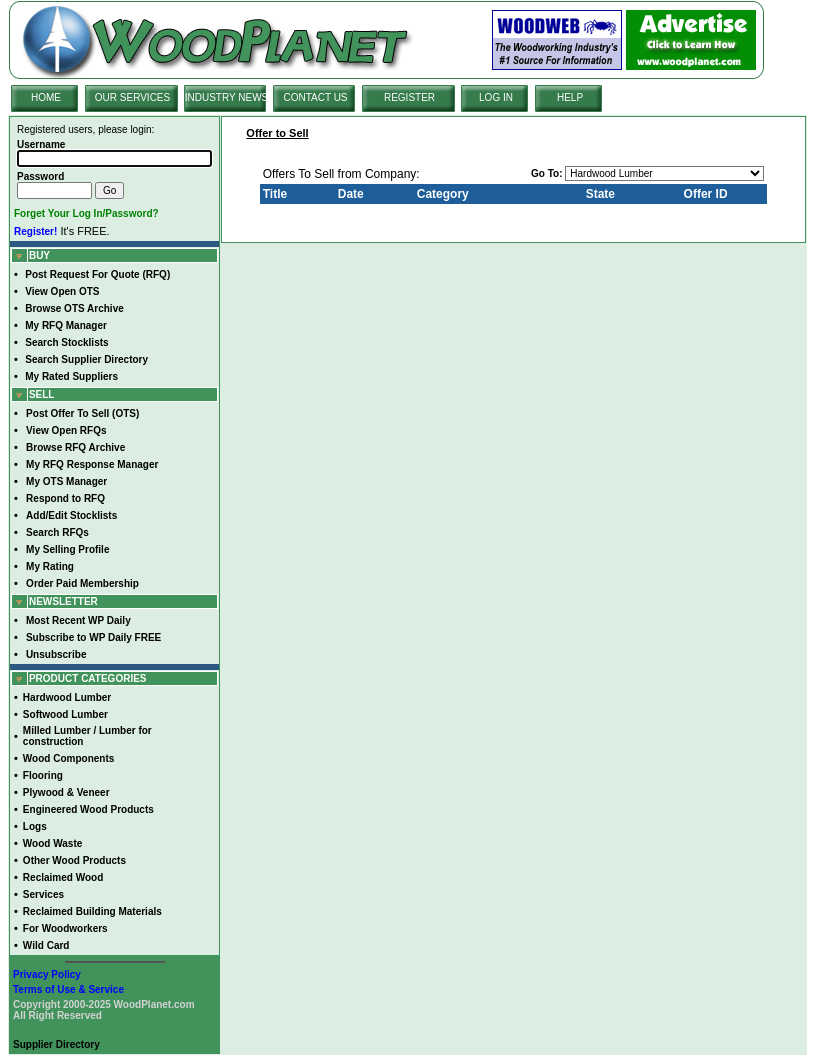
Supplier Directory (56, 1044)
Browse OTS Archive (74, 308)
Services (43, 894)
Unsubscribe (56, 654)
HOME (46, 97)
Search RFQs (57, 532)
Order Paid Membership (82, 583)
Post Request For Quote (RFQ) (97, 274)
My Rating (50, 566)
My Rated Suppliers (71, 376)
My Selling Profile (67, 549)
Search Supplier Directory (86, 359)
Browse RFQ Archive (75, 447)
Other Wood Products (74, 860)
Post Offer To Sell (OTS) (82, 413)
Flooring (43, 775)
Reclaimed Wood (63, 877)
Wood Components (68, 758)
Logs (35, 826)
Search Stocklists (66, 342)
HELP (570, 97)
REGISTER (409, 97)
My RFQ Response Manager (92, 464)
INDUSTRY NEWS (227, 97)
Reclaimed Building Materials (92, 911)
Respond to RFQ (65, 498)
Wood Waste (52, 843)
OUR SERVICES (132, 97)
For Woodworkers (65, 928)
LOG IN (496, 97)
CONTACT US (315, 97)
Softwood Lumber (65, 714)
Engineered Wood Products (88, 809)
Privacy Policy (47, 974)
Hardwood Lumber (67, 697)
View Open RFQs (66, 430)
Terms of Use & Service (68, 989)
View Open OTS (62, 291)
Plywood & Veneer (66, 792)
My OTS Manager (66, 481)
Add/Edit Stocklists (71, 515)
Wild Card (46, 945)
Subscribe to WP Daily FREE (93, 637)
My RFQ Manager (66, 325)
